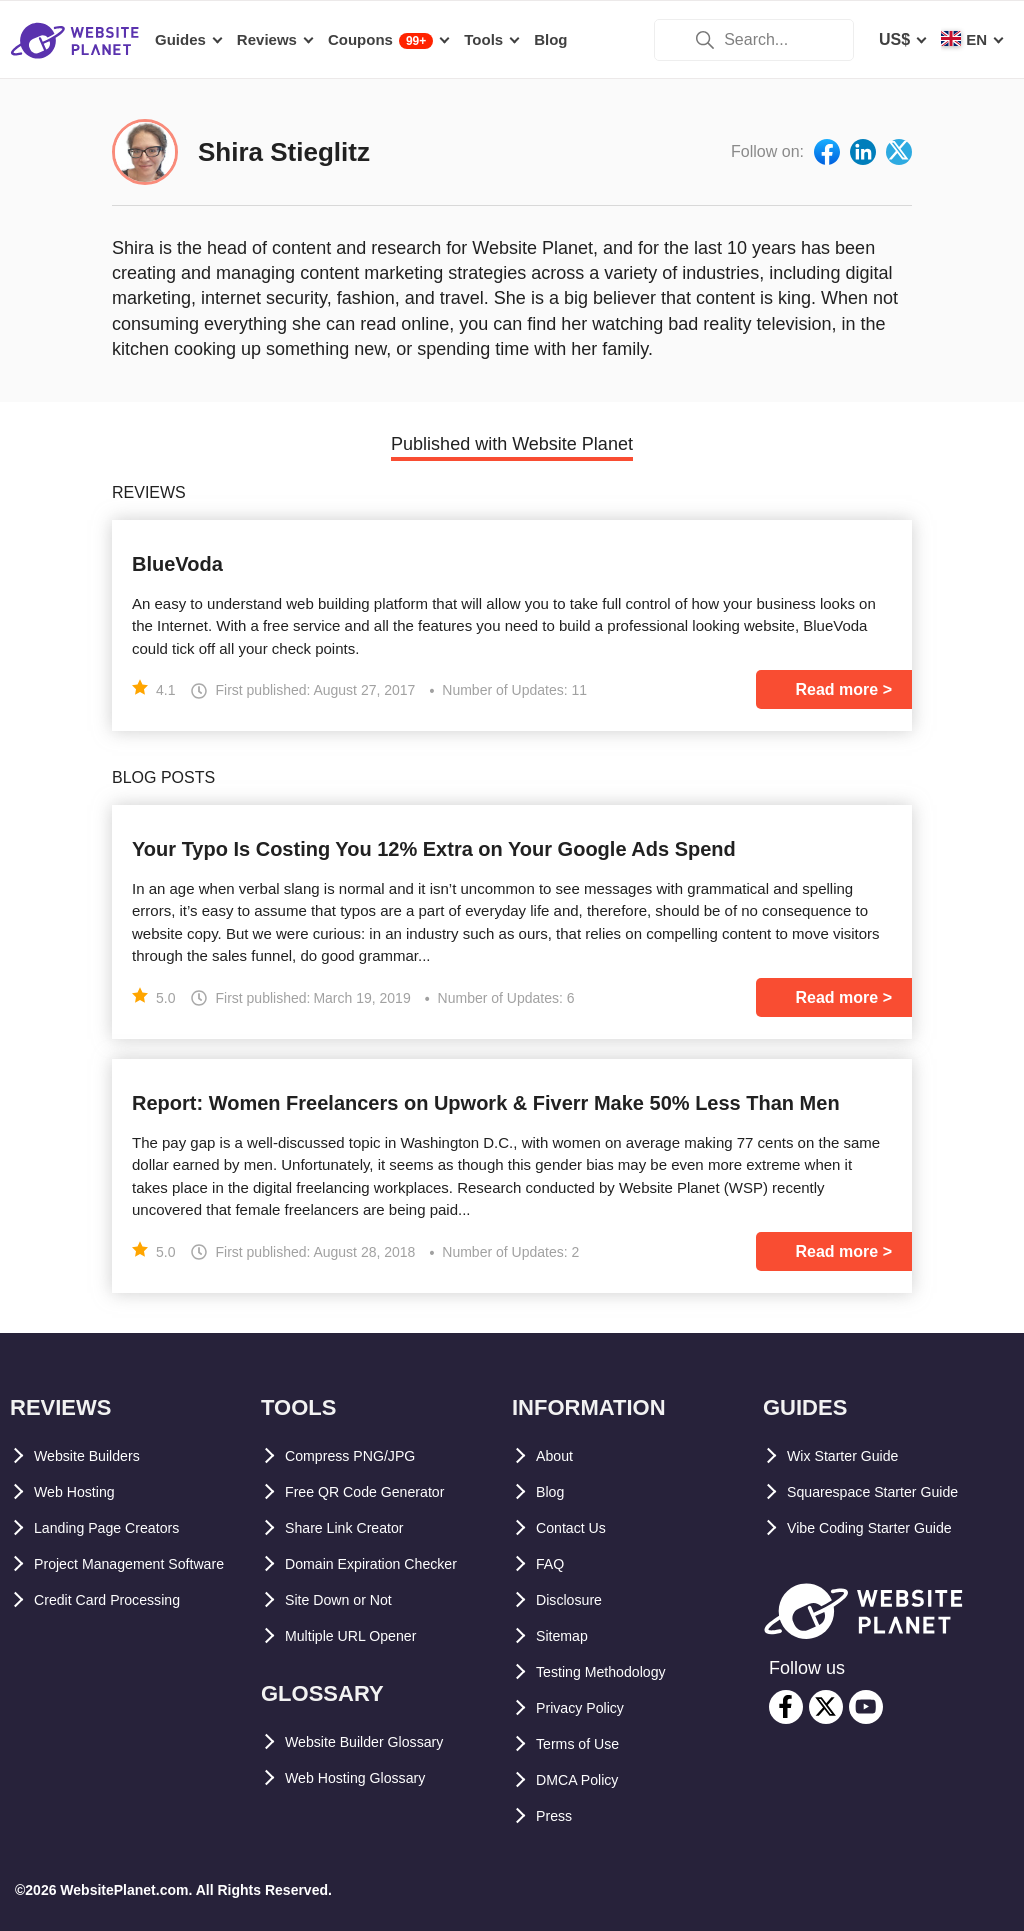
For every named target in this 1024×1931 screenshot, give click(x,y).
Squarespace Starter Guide (889, 1491)
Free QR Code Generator (379, 1491)
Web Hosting (82, 1491)
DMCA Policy (585, 1779)
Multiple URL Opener (364, 1635)
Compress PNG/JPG (362, 1455)
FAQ (552, 1563)
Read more (837, 689)
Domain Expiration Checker (389, 1563)
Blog (554, 1491)
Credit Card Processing (123, 1635)
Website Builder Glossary (382, 1741)
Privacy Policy (590, 1707)
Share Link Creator (356, 1527)
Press (558, 1815)
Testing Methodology (616, 1671)
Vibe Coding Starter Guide (886, 1527)
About (559, 1455)
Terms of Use (586, 1743)
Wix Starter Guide (854, 1455)
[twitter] (826, 1707)
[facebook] (786, 1707)
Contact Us (578, 1527)
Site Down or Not (349, 1599)
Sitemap (567, 1635)
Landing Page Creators (121, 1527)
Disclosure (577, 1599)
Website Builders (99, 1455)
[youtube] (866, 1707)
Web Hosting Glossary (370, 1777)
